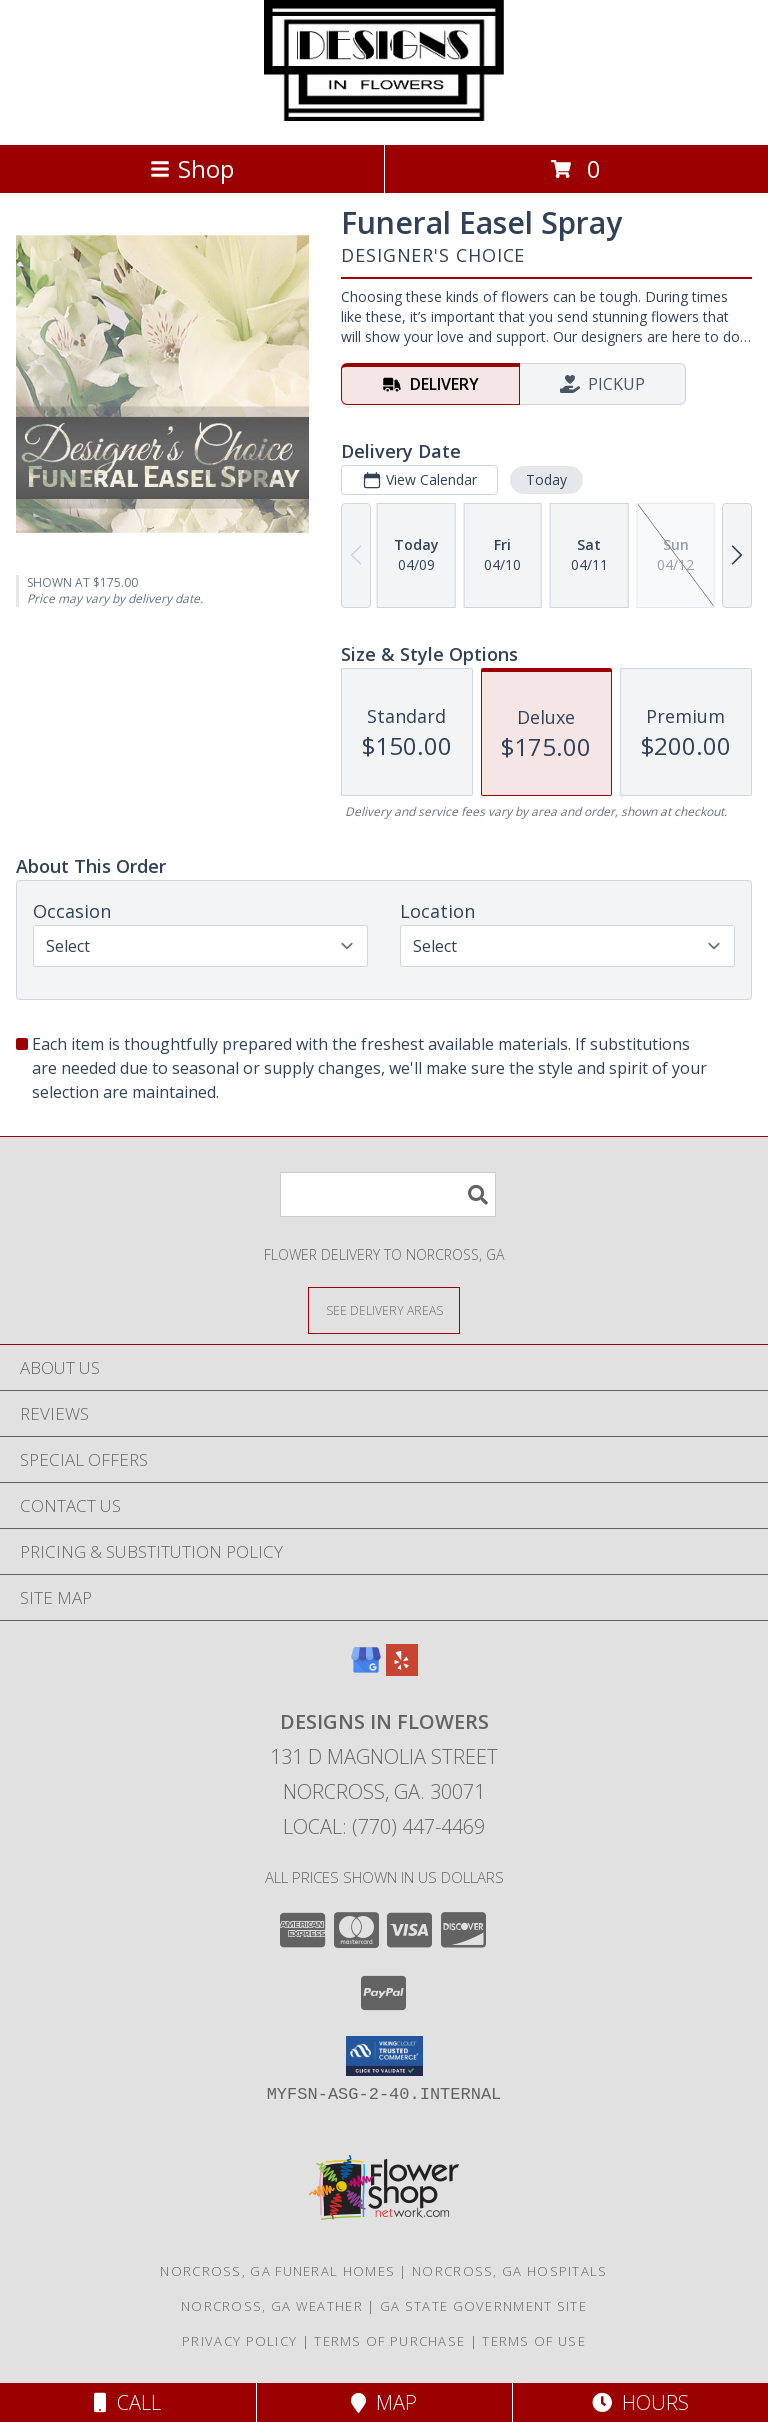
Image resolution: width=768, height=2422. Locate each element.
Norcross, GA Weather (272, 2306)
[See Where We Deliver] (384, 1309)
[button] (384, 2056)
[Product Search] (388, 1194)
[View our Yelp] (402, 1669)
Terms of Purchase (389, 2341)
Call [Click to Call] (127, 2402)
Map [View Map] (384, 2402)
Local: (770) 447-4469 (384, 1826)
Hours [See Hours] (640, 2402)
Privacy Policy (239, 2341)
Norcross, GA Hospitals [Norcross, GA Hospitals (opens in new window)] (510, 2271)
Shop (192, 168)
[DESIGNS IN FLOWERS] (384, 115)
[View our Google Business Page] (366, 1669)
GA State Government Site (483, 2306)
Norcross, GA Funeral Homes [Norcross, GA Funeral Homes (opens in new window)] (277, 2271)
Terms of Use (534, 2341)
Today (546, 479)
